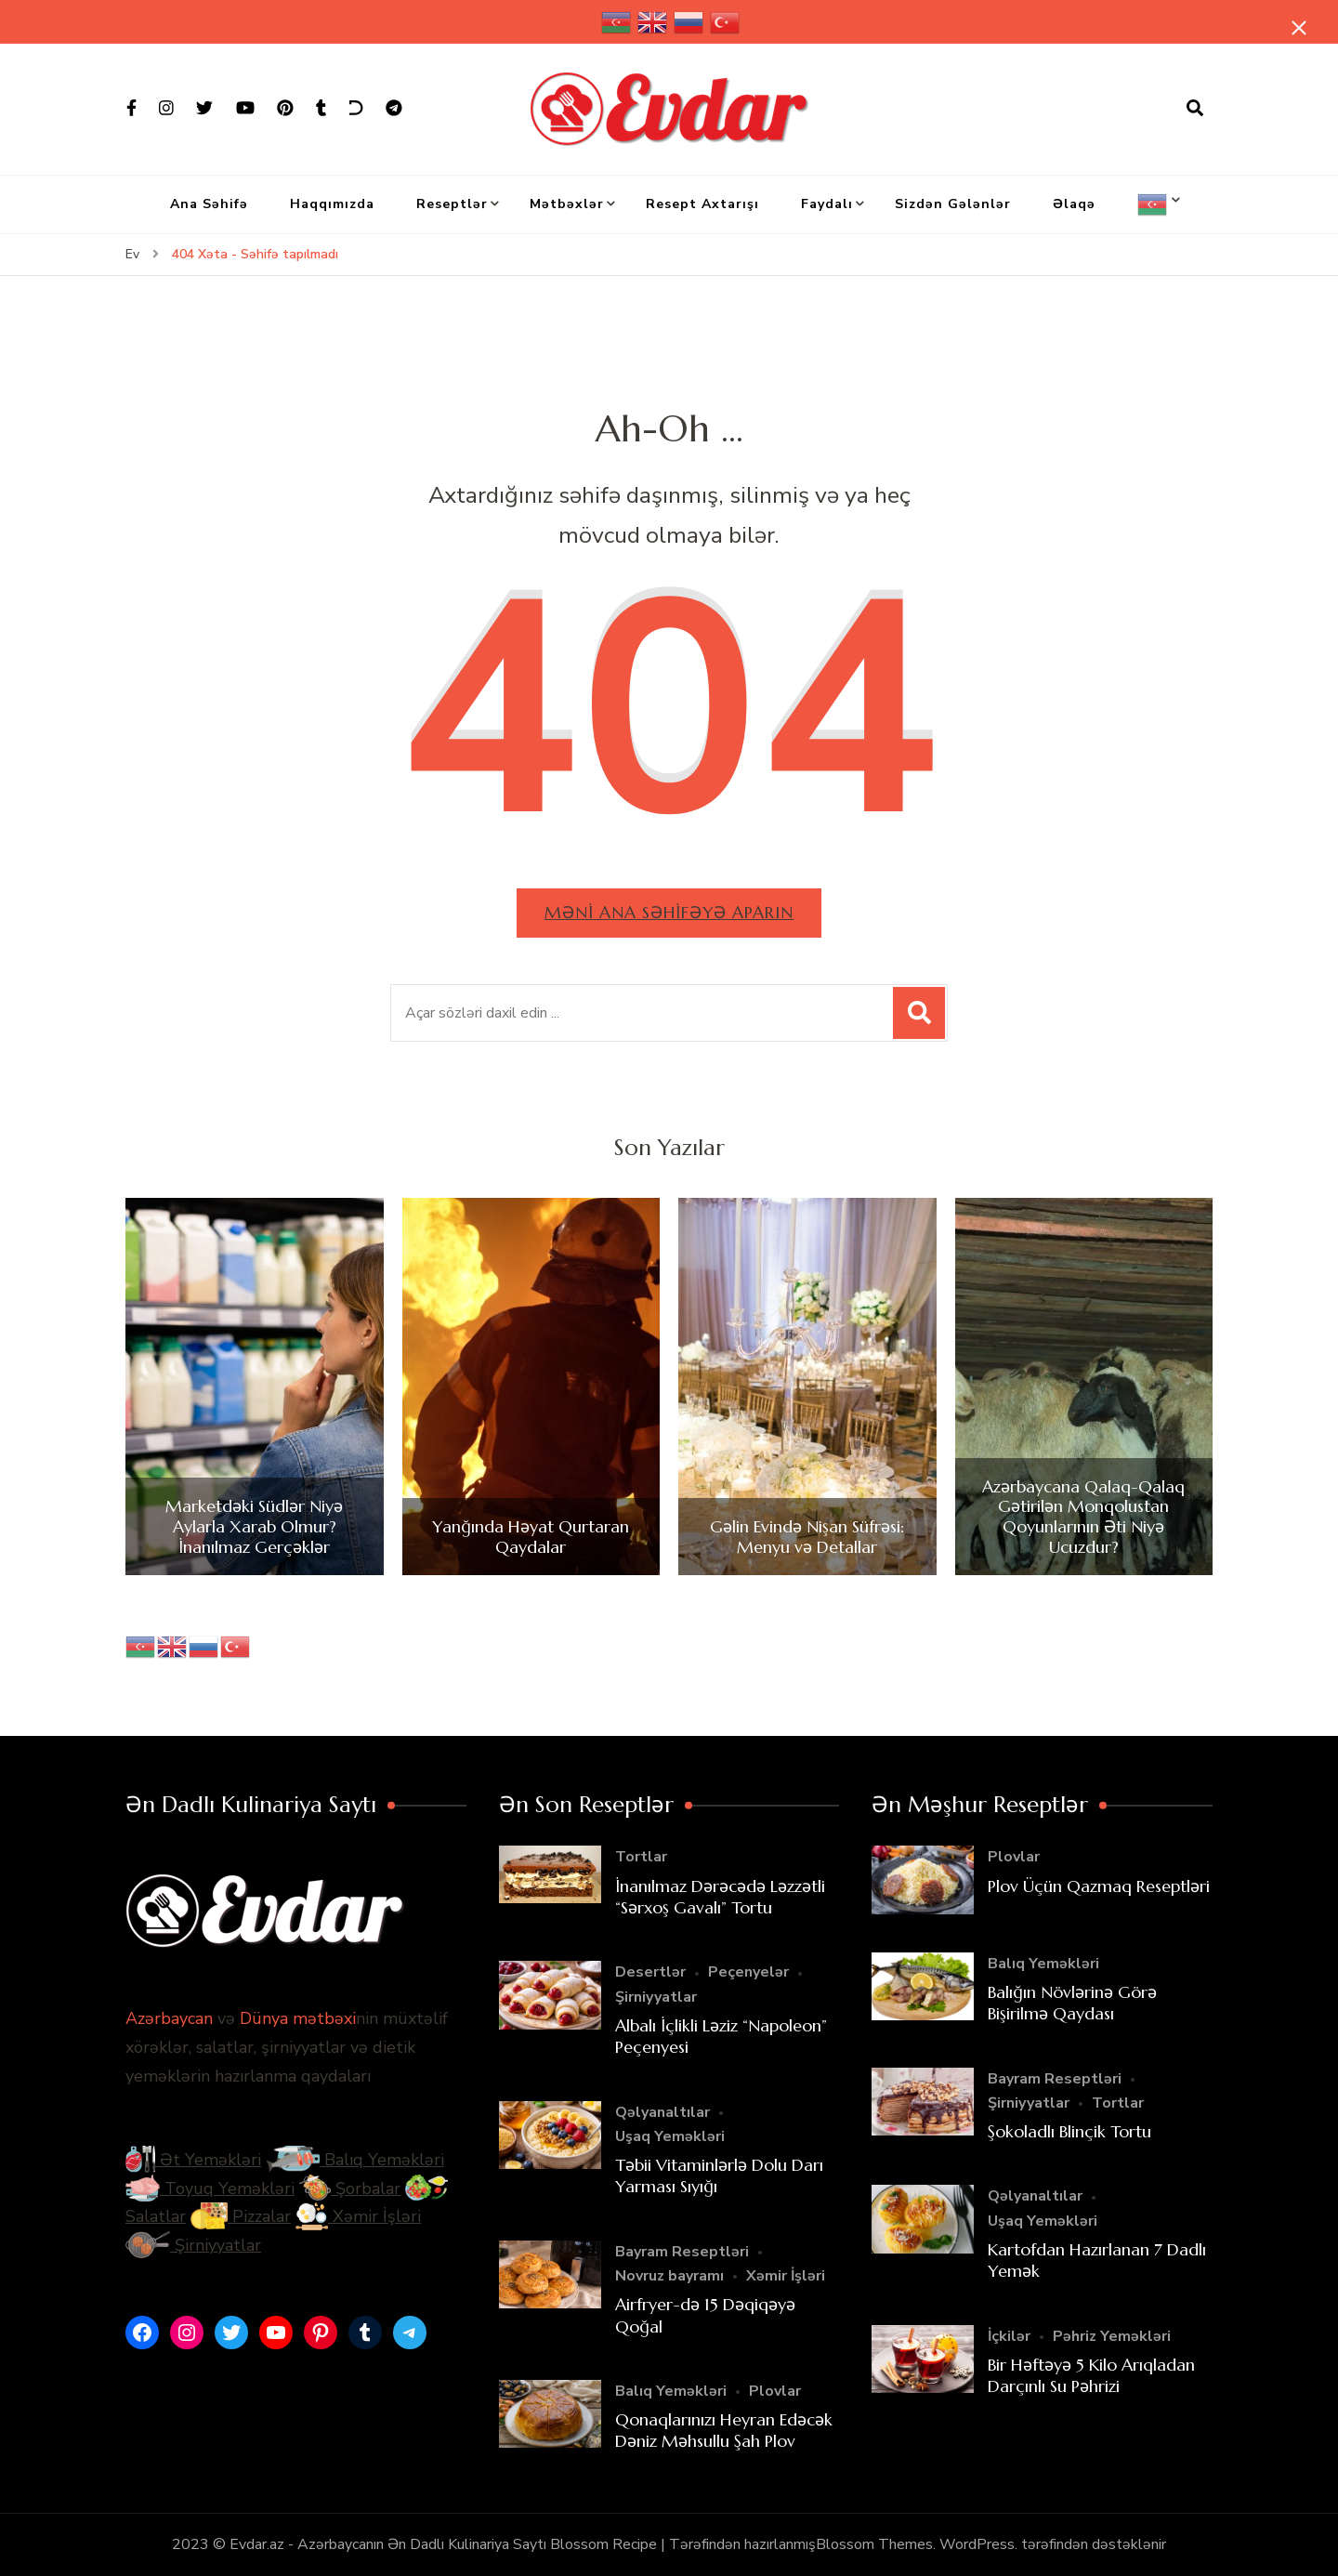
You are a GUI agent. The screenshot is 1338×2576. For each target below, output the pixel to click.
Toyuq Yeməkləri (210, 2188)
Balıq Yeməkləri (355, 2160)
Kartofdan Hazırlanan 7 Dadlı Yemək (1097, 2260)
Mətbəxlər (567, 204)
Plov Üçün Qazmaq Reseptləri (1099, 1886)
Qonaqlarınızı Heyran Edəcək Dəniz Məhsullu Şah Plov (724, 2430)
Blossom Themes (874, 2544)
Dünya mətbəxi (298, 2019)
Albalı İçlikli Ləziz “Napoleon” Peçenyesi (721, 2036)
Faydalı (827, 204)
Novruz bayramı (669, 2276)
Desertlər (650, 1973)
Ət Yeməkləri (193, 2160)
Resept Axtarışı (702, 204)
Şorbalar (349, 2188)
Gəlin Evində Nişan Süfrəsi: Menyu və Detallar (807, 1537)
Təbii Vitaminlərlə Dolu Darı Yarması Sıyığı (719, 2175)
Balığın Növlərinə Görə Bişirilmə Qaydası (1072, 2002)
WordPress (977, 2544)
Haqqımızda (332, 204)
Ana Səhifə (209, 204)
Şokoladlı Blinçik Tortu (1069, 2131)
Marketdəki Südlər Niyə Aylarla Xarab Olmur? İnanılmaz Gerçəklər (254, 1527)
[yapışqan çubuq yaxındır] (1296, 30)
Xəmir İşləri (358, 2217)
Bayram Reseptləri (682, 2251)
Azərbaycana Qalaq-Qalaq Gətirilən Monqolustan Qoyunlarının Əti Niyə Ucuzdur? (1083, 1517)
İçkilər (1009, 2336)
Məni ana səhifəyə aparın (669, 912)
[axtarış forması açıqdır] (1195, 108)
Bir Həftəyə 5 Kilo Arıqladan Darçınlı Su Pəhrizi (1091, 2375)
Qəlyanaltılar (662, 2112)
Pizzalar (240, 2217)
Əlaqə (1074, 204)
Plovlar (775, 2391)
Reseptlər (452, 204)
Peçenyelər (748, 1973)
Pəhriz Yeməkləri (1112, 2336)
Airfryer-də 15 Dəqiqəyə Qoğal (705, 2314)
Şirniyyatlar (193, 2245)
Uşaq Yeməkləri (670, 2136)
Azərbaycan (169, 2019)
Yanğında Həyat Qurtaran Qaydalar (530, 1537)
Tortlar (641, 1857)
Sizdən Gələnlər (953, 204)
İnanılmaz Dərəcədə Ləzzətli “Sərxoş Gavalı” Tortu (720, 1896)
